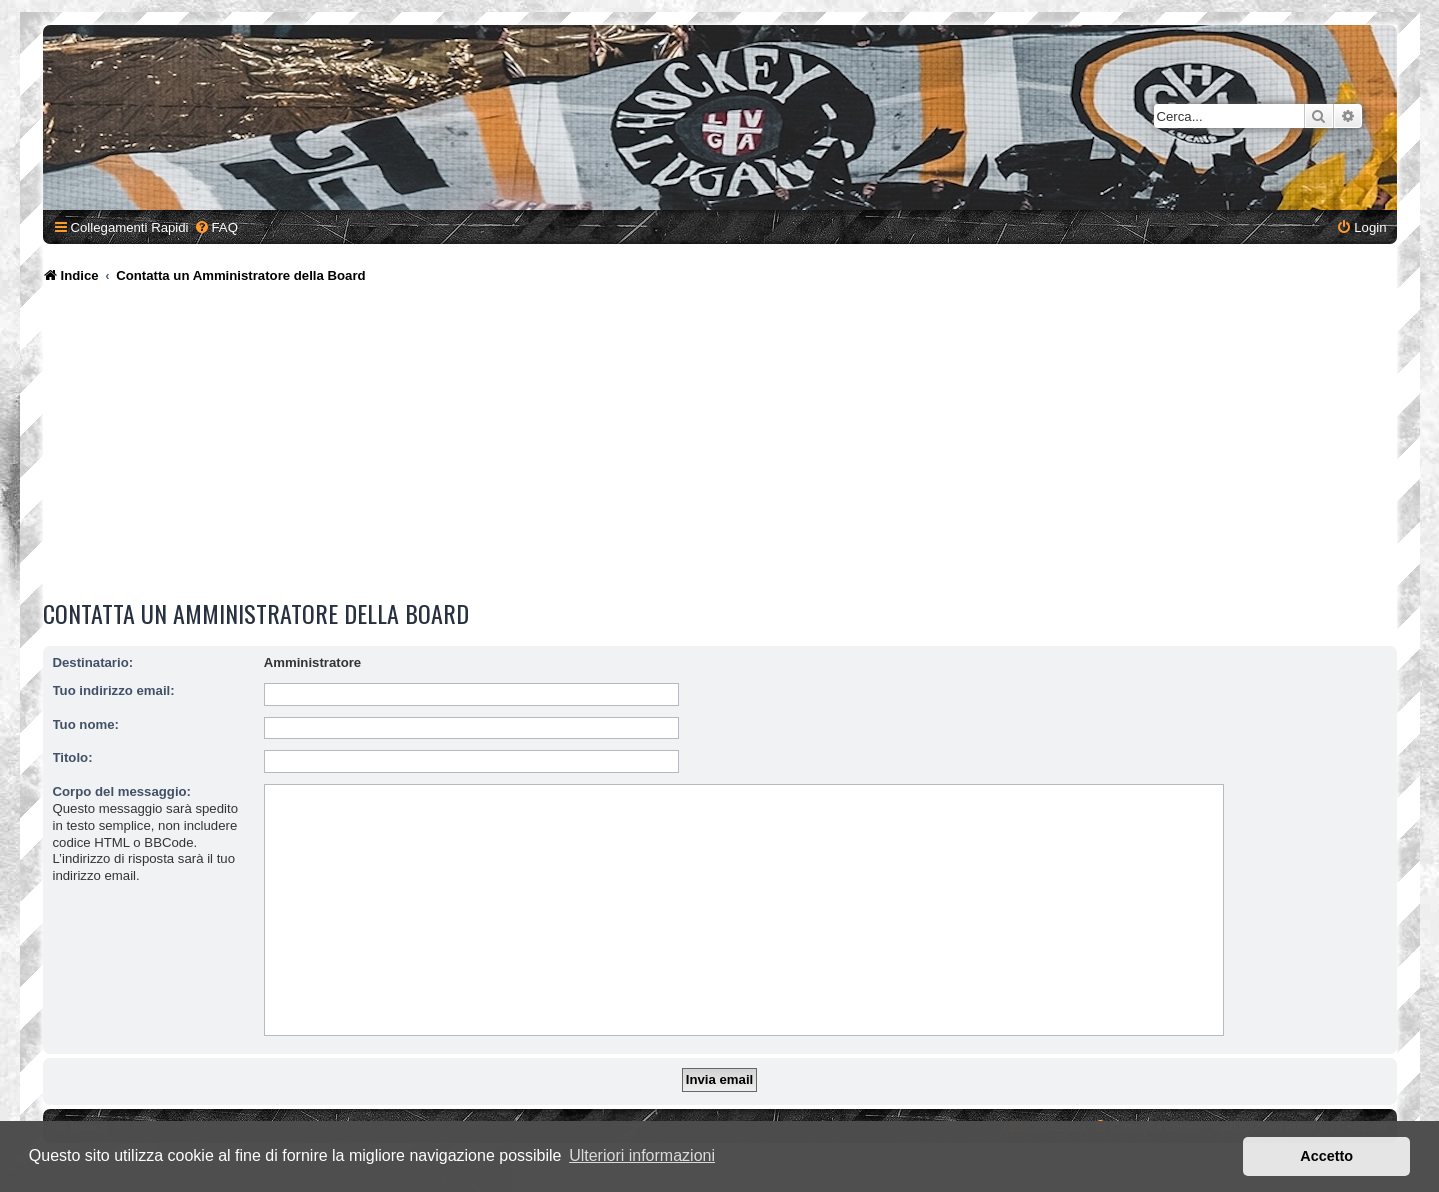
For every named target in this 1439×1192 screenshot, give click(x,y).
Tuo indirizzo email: (114, 690)
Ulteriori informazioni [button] (642, 1155)
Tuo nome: (86, 724)
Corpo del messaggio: (122, 791)
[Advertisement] (720, 445)
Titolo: (73, 757)
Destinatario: (93, 662)
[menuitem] (216, 227)
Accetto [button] (1326, 1156)
